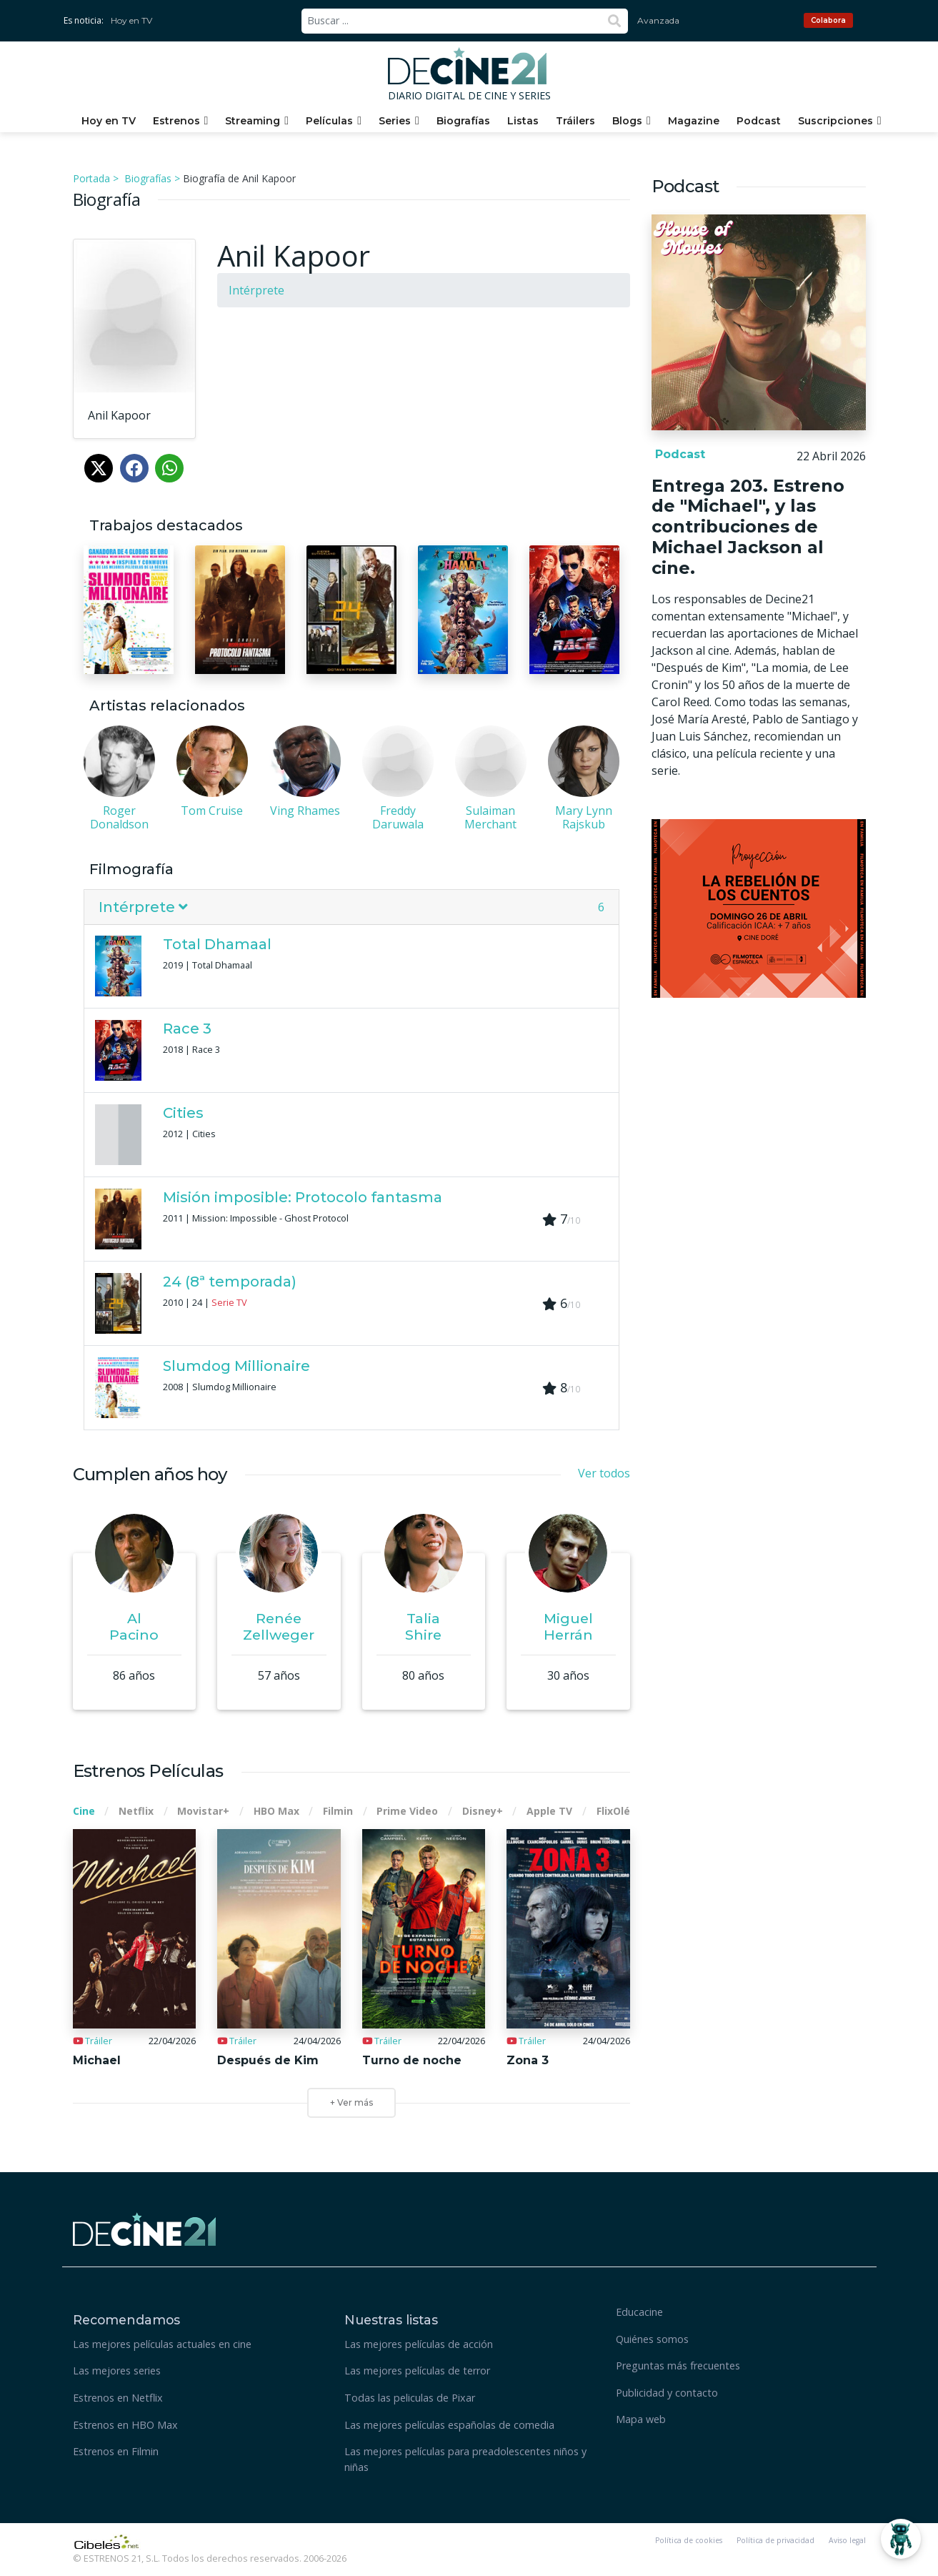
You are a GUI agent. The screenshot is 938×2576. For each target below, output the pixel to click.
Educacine (639, 2312)
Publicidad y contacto (667, 2392)
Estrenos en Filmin (116, 2451)
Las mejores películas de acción (418, 2344)
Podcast (759, 120)
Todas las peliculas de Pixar (409, 2397)
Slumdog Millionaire (236, 1365)
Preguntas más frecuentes (678, 2365)
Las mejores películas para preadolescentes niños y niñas (465, 2459)
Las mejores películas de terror (417, 2370)
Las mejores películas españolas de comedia (449, 2425)
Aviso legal (847, 2540)
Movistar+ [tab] (203, 1811)
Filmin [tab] (338, 1811)
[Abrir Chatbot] (901, 2539)
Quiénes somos (652, 2339)
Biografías (463, 120)
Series (395, 120)
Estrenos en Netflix (118, 2397)
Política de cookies (688, 2540)
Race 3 (187, 1028)
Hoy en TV (131, 20)
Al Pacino (134, 1626)
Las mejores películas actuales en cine (162, 2344)
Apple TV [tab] (549, 1811)
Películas (329, 120)
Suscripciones (835, 120)
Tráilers (575, 120)
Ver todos (604, 1473)
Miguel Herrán (568, 1626)
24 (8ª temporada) (229, 1281)
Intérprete (256, 290)
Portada (91, 178)
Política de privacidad (775, 2540)
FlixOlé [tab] (613, 1811)
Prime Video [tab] (407, 1811)
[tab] (351, 907)
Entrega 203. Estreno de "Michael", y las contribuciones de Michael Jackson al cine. (748, 526)
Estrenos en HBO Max (125, 2425)
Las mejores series (117, 2370)
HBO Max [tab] (276, 1811)
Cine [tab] (84, 1811)
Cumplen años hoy (150, 1474)
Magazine (693, 120)
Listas (523, 120)
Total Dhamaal (217, 944)
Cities (183, 1112)
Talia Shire (423, 1626)
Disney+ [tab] (482, 1811)
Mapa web (641, 2419)
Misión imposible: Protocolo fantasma (302, 1197)
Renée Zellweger (278, 1626)
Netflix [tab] (136, 1811)
